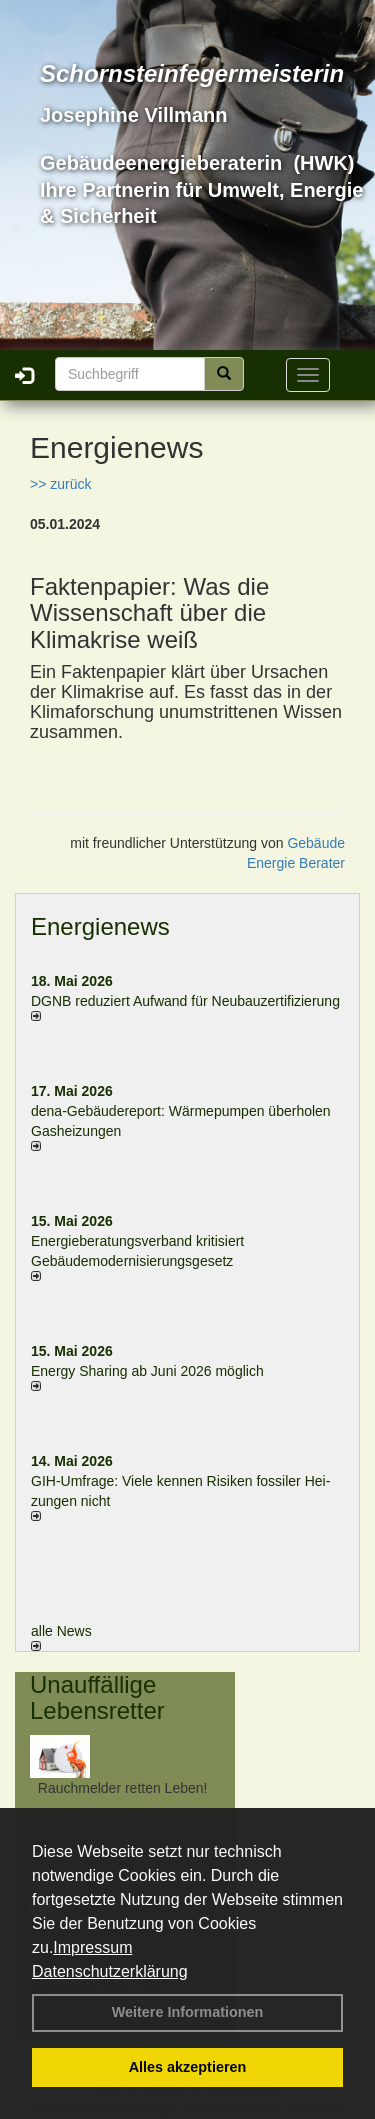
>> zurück (60, 484)
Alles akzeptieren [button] (188, 2067)
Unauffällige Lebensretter (97, 1697)
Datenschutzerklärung (110, 1971)
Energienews (100, 926)
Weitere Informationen (188, 2012)
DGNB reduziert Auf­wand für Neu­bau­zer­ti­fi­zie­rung (185, 1001)
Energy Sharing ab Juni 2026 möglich (147, 1371)
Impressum (92, 1947)
